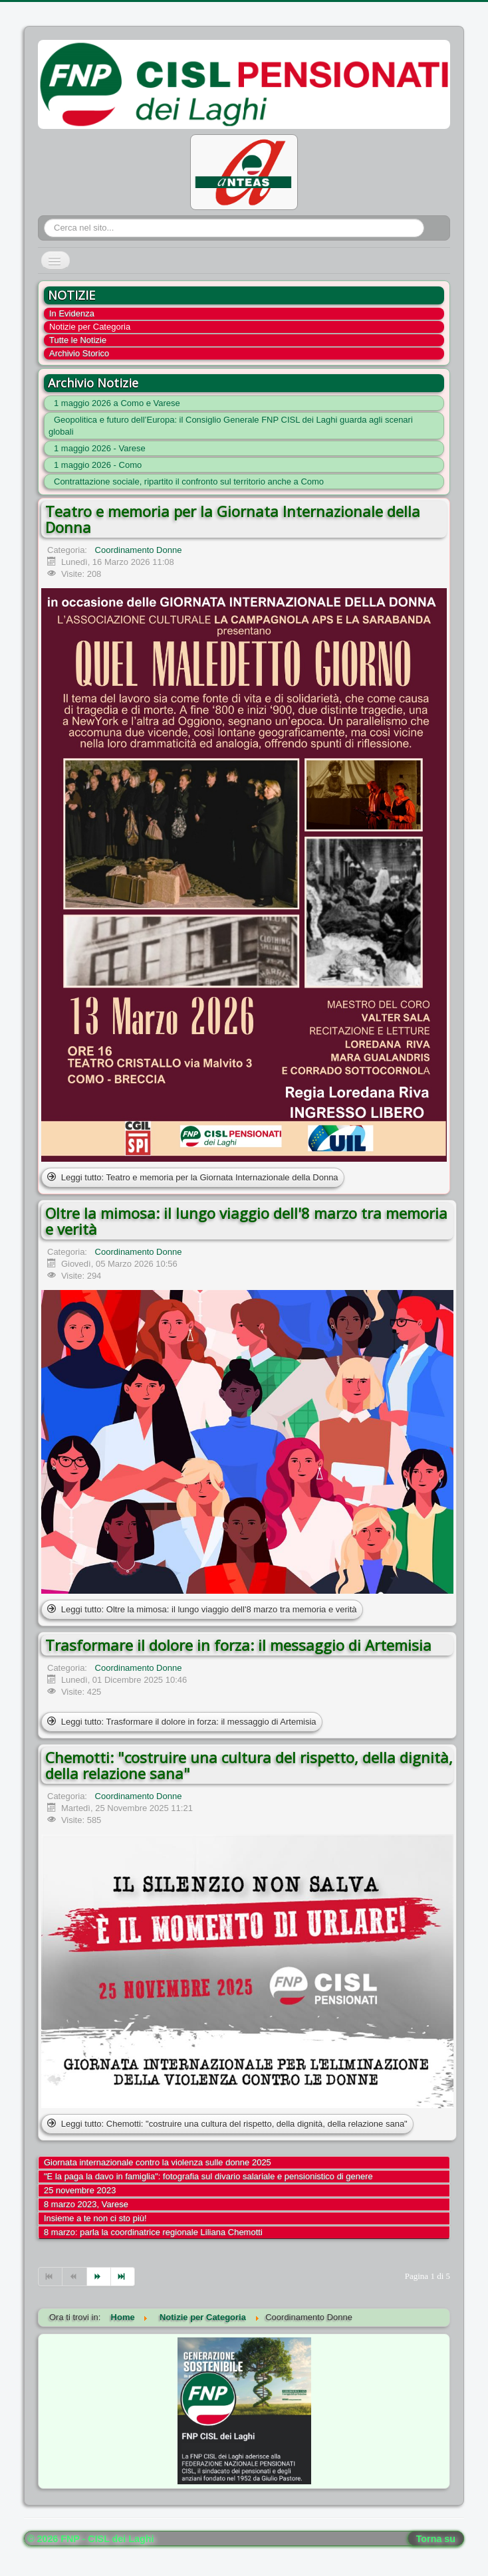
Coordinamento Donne (138, 550)
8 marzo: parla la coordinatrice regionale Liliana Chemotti (153, 2232)
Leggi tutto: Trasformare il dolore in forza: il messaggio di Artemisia (181, 1722)
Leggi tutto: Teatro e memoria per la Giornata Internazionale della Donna (192, 1177)
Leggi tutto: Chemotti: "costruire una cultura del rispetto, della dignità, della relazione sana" (227, 2124)
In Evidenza (71, 313)
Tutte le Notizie (77, 340)
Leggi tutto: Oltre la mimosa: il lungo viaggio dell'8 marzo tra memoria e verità (202, 1609)
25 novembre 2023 (80, 2190)
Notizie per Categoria (89, 327)
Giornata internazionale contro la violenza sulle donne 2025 (157, 2162)
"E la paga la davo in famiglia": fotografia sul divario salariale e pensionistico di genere (208, 2176)
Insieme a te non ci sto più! (95, 2218)
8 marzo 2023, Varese (86, 2204)
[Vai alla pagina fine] (123, 2276)
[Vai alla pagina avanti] (99, 2276)
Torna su (435, 2538)
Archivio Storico (79, 353)
